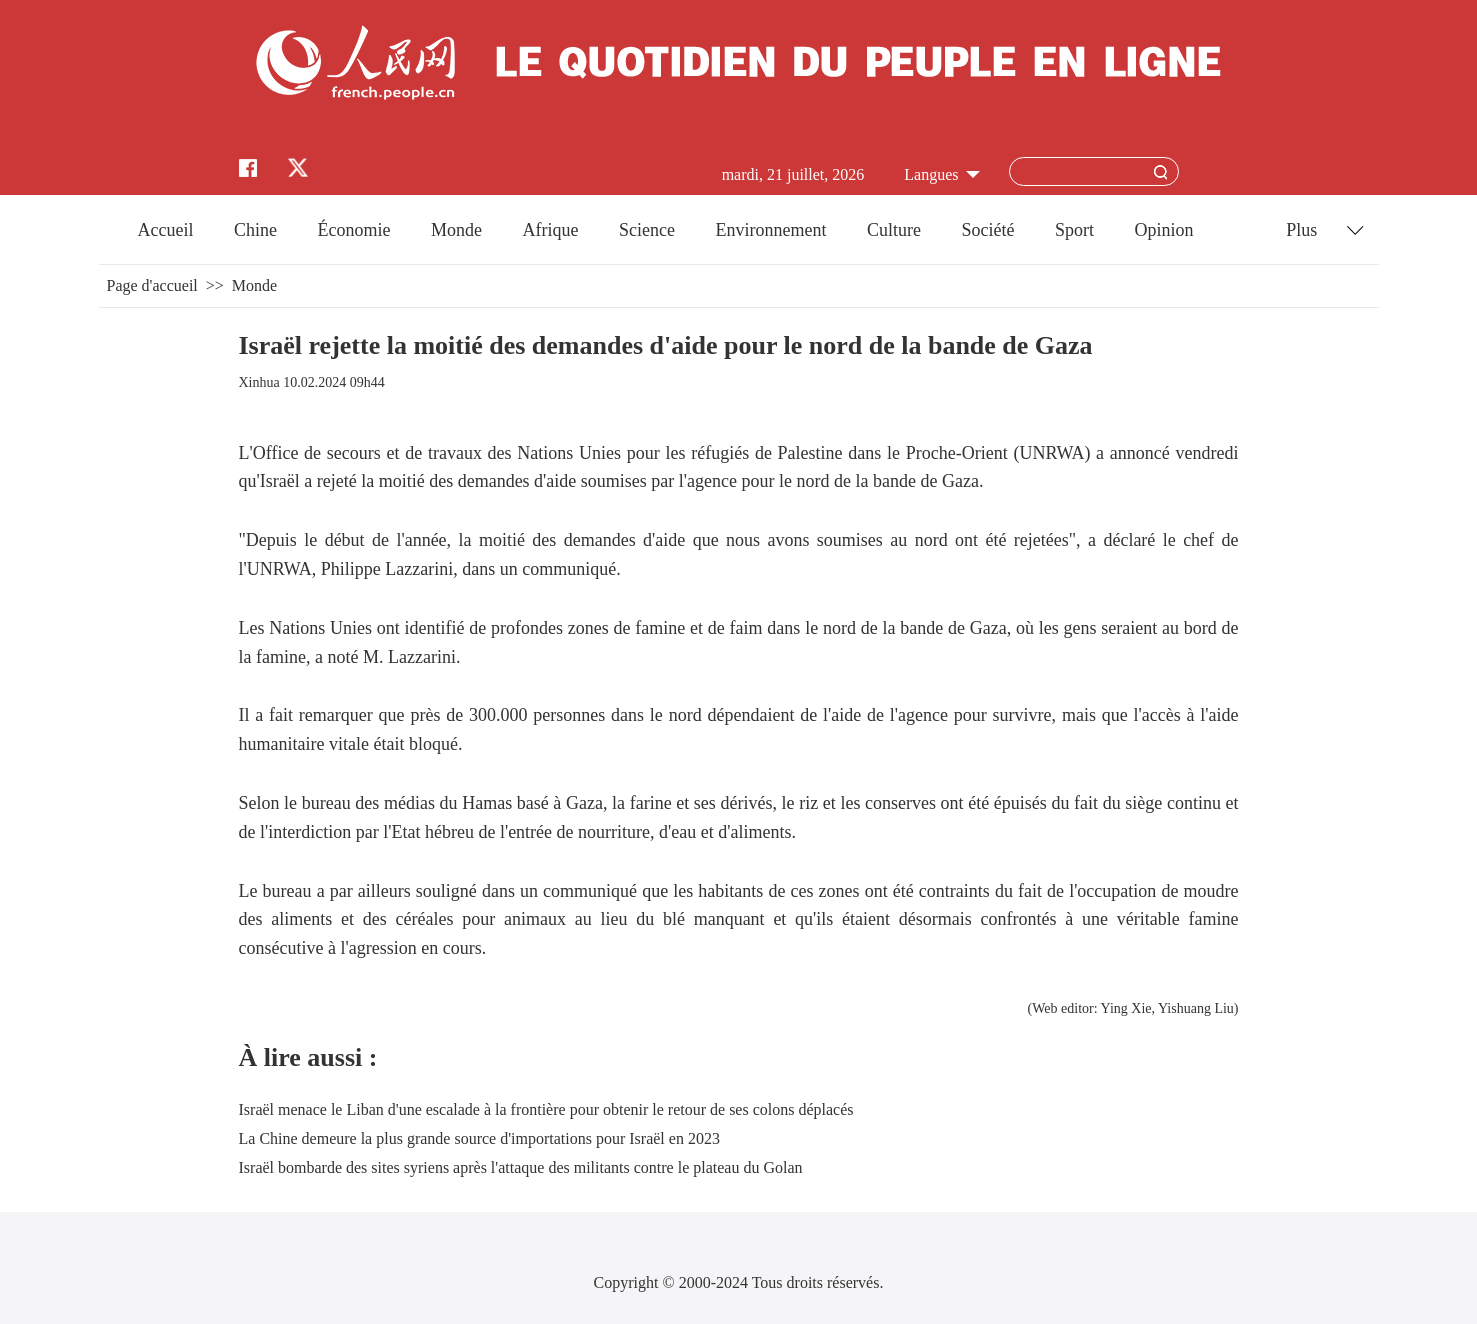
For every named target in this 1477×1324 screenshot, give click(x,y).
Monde (456, 230)
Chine (255, 230)
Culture (894, 230)
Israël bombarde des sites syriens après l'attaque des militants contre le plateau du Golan (521, 1167)
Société (987, 230)
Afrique (551, 230)
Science (647, 230)
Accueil (166, 230)
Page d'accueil (152, 285)
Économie (354, 230)
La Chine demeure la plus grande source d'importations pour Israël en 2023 (479, 1138)
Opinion (1163, 230)
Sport (1074, 230)
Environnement (770, 230)
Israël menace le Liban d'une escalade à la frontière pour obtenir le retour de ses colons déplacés (546, 1109)
